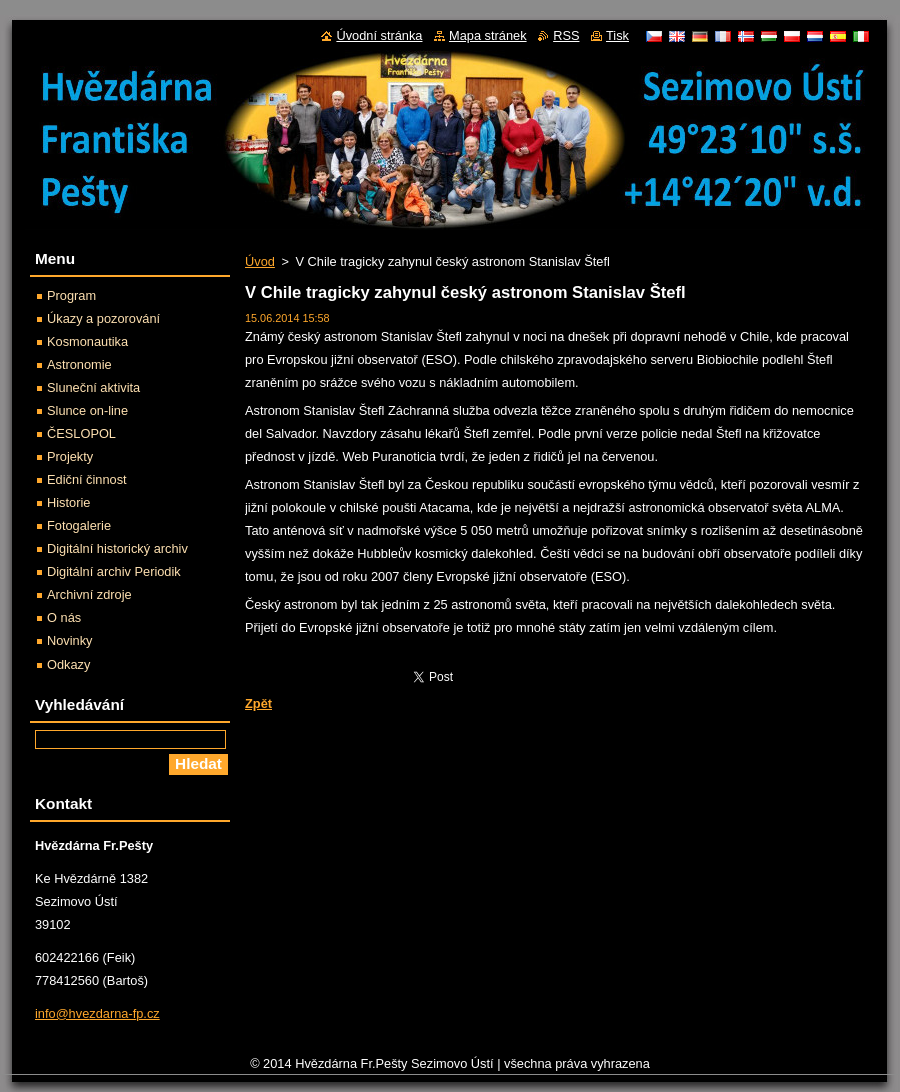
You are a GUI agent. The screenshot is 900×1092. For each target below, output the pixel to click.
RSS (566, 35)
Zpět (258, 703)
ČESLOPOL (81, 433)
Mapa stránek (488, 35)
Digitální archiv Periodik (114, 571)
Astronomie (79, 364)
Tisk (617, 35)
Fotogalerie (79, 525)
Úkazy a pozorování (103, 318)
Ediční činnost (87, 479)
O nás (64, 617)
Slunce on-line (87, 410)
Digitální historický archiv (117, 548)
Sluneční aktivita (93, 387)
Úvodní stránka (379, 35)
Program (71, 295)
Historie (68, 502)
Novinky (70, 640)
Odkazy (68, 664)
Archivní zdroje (89, 594)
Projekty (70, 456)
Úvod (260, 261)
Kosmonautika (87, 341)
